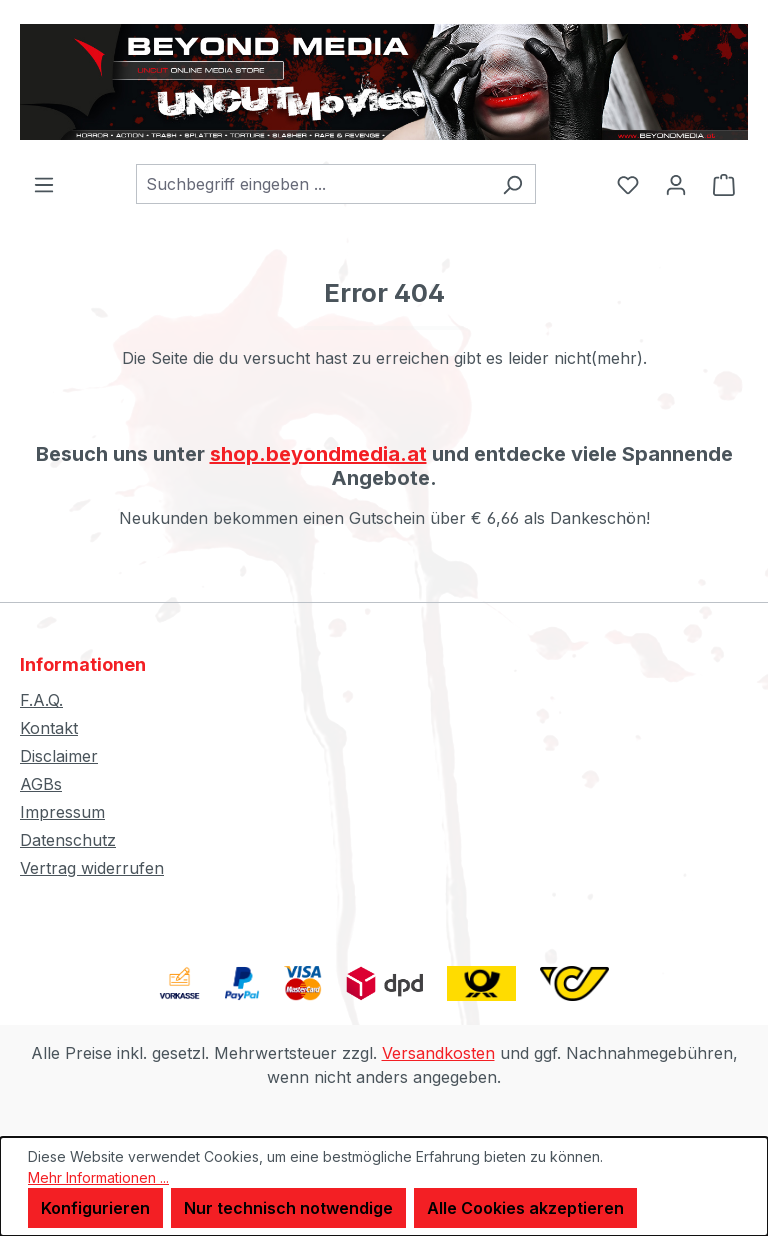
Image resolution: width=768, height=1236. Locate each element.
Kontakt (49, 728)
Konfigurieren (95, 1208)
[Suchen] (512, 184)
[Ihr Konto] (676, 184)
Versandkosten (438, 1053)
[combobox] (313, 184)
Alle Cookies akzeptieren (525, 1208)
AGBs (41, 784)
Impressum (62, 812)
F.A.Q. (41, 700)
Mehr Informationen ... (98, 1177)
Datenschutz (68, 840)
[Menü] (44, 184)
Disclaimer (59, 756)
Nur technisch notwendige (288, 1208)
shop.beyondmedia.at (318, 454)
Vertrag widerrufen (92, 868)
